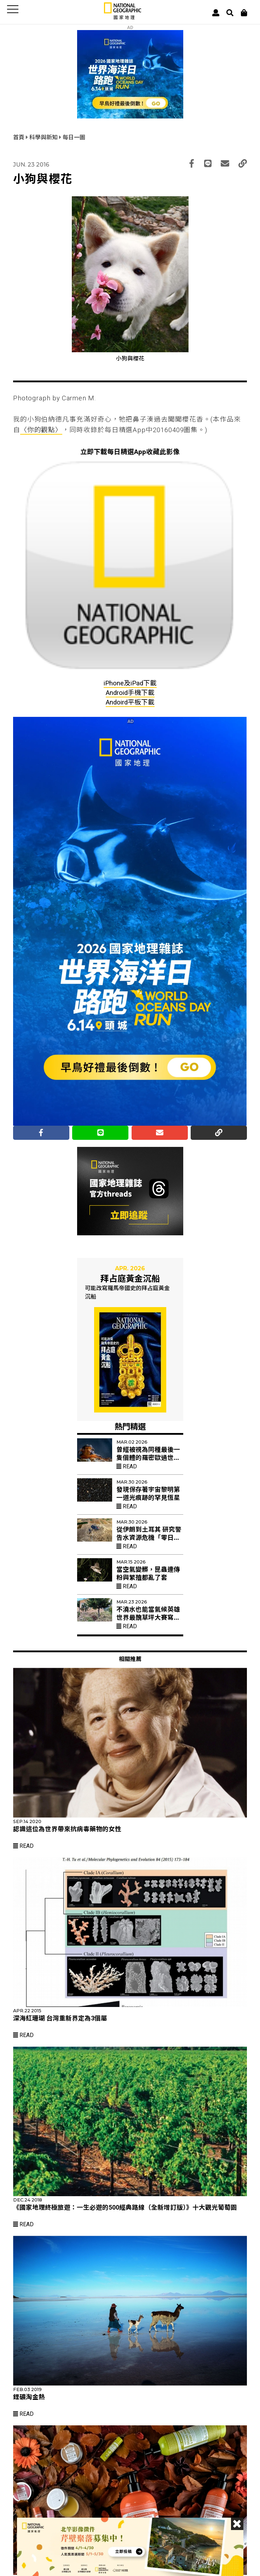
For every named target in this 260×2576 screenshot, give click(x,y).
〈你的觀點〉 (41, 430)
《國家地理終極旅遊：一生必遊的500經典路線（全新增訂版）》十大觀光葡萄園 (125, 2207)
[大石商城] (244, 12)
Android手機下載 (130, 693)
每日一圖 (74, 137)
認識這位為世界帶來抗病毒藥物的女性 (67, 1829)
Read (126, 1466)
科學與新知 (44, 137)
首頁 (19, 137)
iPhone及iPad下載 (130, 683)
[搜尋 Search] (229, 12)
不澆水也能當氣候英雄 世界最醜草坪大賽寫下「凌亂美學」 (148, 1617)
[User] (215, 12)
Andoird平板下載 (130, 702)
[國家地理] (123, 17)
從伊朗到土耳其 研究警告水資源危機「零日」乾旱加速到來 (148, 1537)
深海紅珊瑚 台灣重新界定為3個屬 (60, 2018)
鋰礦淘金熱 (29, 2397)
